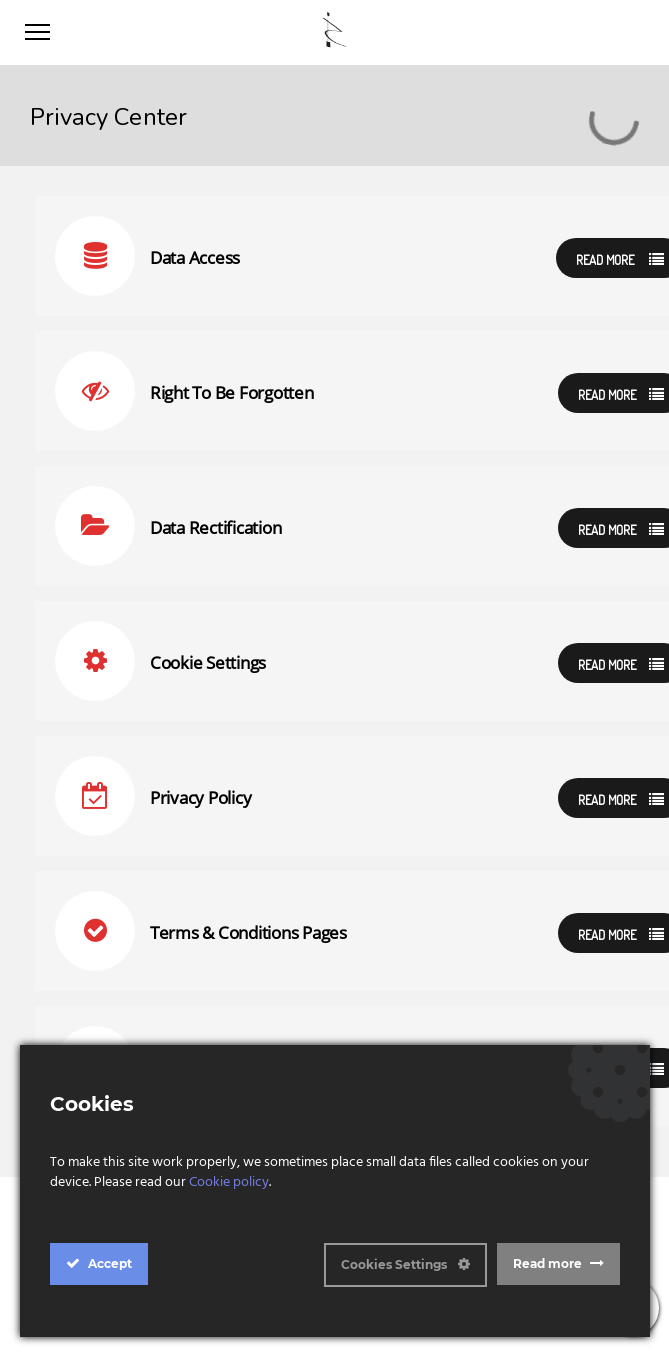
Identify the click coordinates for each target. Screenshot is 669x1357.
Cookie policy (229, 1182)
